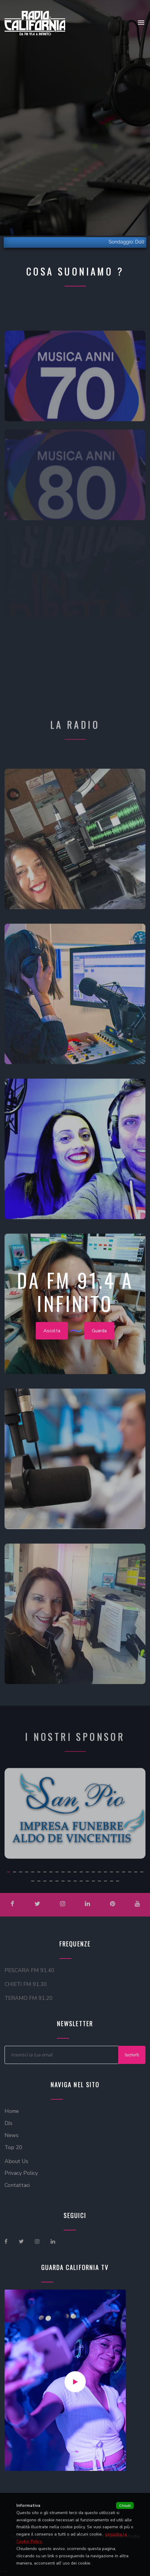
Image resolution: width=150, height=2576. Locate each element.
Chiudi (125, 2505)
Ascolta (51, 1336)
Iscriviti (132, 2055)
